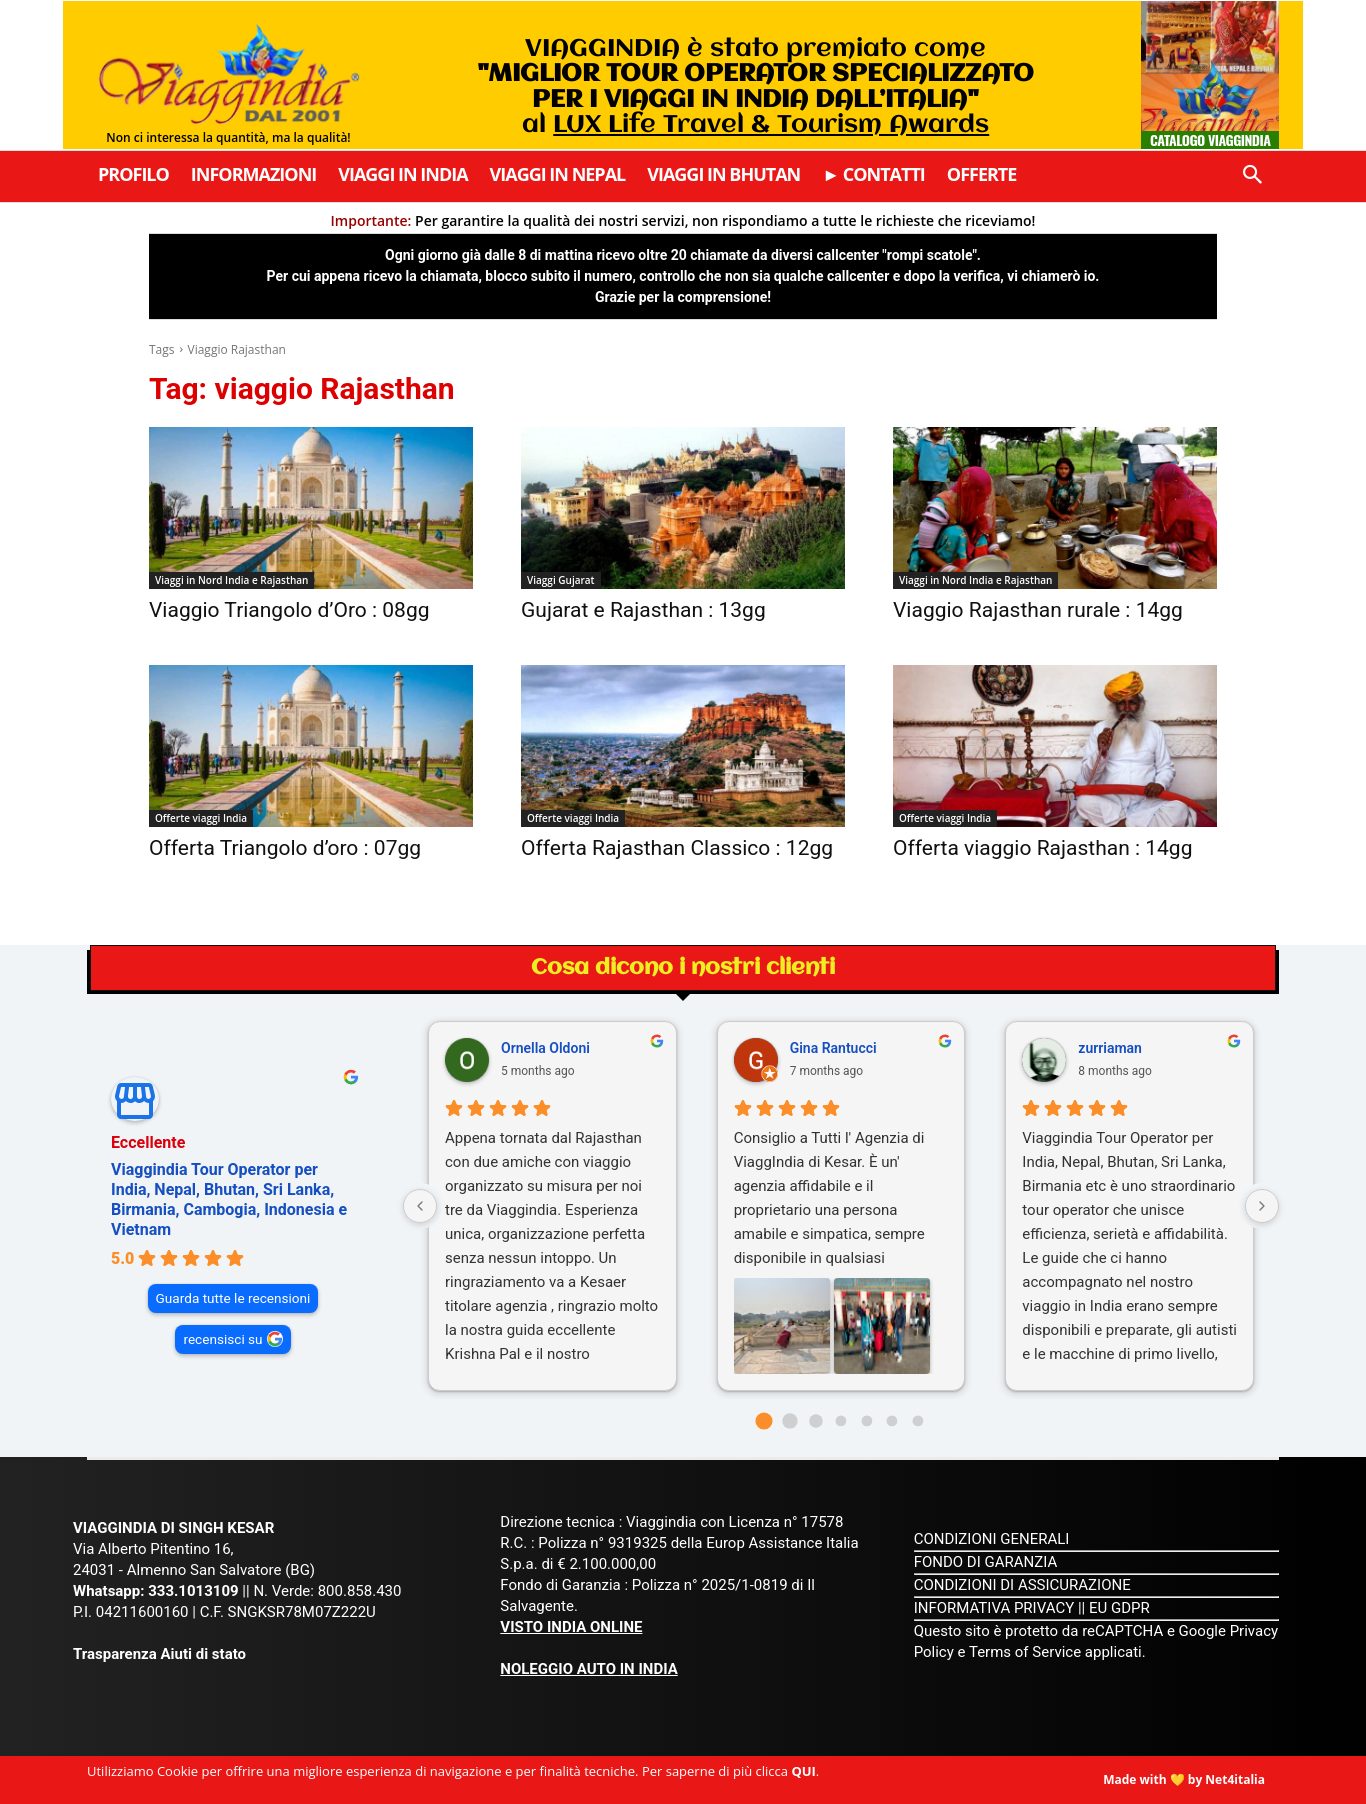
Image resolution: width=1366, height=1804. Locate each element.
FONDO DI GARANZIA (986, 1562)
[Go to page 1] (789, 1420)
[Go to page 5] (892, 1421)
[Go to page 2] (815, 1420)
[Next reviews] (1262, 1206)
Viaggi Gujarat (561, 580)
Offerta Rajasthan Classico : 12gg (677, 848)
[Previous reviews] (420, 1206)
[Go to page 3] (841, 1421)
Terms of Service (1025, 1652)
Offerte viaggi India (201, 818)
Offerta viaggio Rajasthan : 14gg (1042, 848)
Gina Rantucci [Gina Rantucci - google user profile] (833, 1048)
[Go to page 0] (764, 1421)
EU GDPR (1119, 1608)
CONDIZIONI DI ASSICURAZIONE (1022, 1585)
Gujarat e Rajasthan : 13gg (643, 610)
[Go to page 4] (866, 1421)
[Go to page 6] (917, 1421)
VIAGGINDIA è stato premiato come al (755, 87)
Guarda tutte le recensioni (233, 1298)
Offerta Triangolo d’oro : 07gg (285, 848)
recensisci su (222, 1339)
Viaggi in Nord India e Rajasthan (231, 580)
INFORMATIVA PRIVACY (994, 1608)
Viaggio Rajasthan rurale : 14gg (1038, 610)
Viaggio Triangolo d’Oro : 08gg (289, 610)
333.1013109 (193, 1591)
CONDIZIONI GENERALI (992, 1539)
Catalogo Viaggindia (1210, 139)
